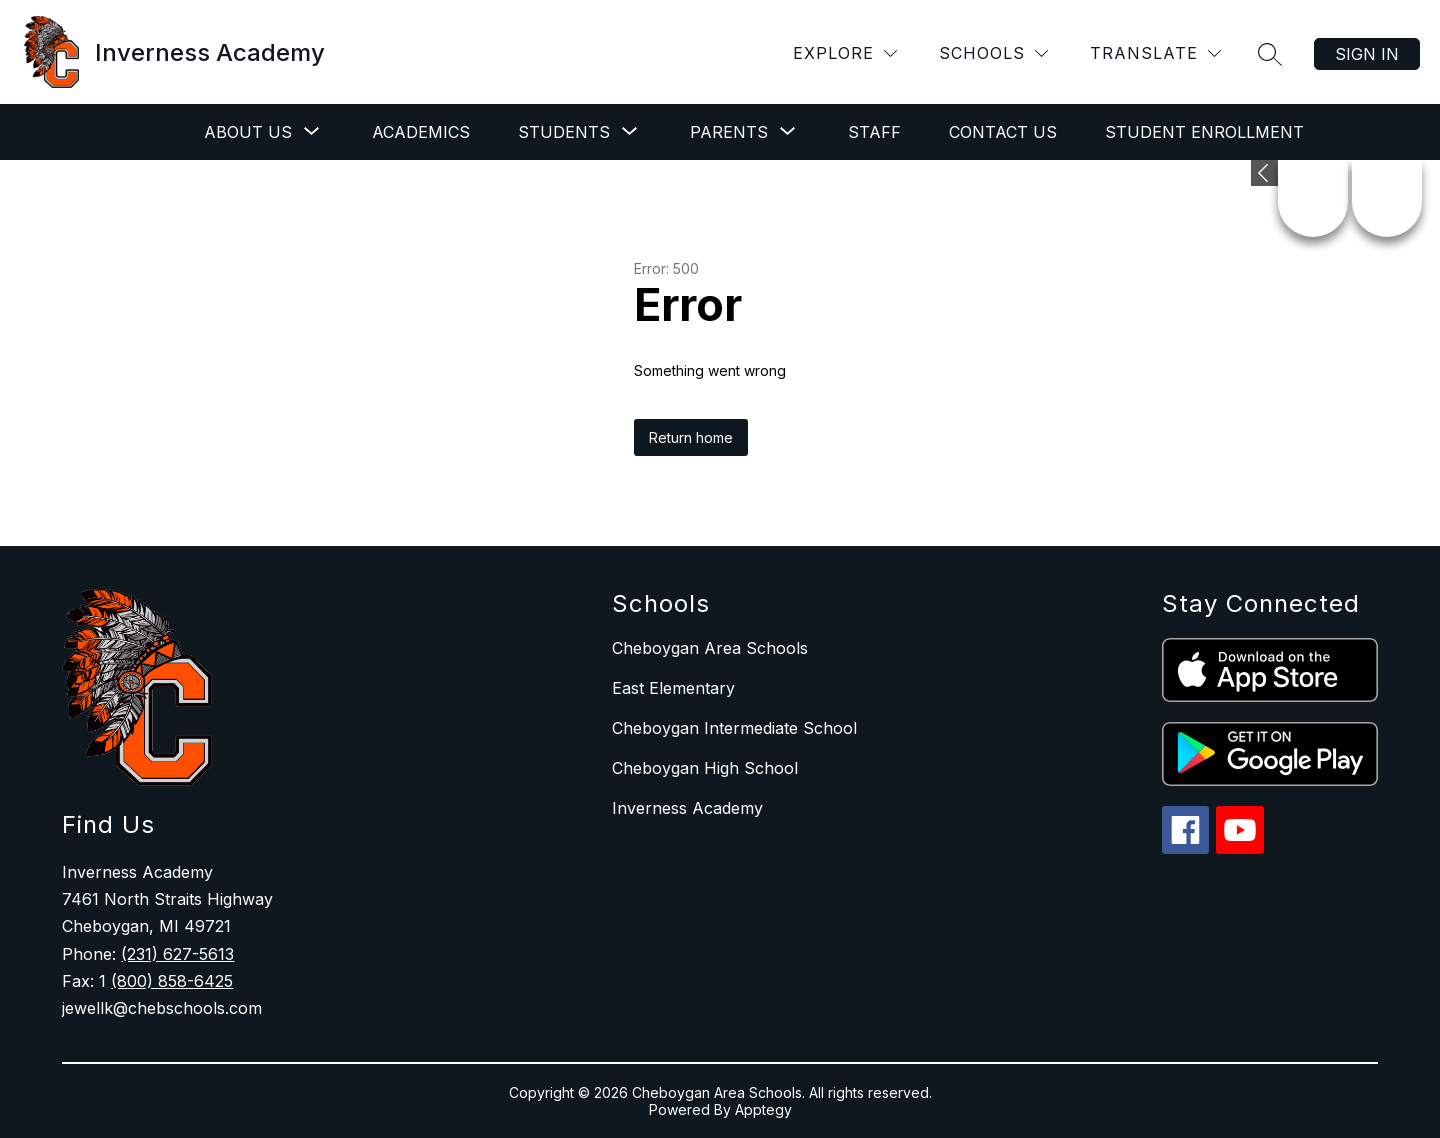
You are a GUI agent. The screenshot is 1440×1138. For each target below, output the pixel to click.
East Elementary (673, 688)
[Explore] (845, 53)
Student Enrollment (1204, 132)
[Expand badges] (1264, 173)
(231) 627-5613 (177, 954)
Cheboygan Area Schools (710, 648)
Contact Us (1003, 132)
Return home (691, 437)
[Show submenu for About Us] (248, 132)
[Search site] (1270, 54)
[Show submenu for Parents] (729, 132)
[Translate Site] (1155, 53)
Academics (421, 132)
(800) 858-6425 (172, 981)
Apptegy (763, 1109)
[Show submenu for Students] (564, 132)
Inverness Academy (687, 808)
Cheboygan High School (705, 768)
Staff (874, 132)
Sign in (1367, 54)
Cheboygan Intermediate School (734, 728)
